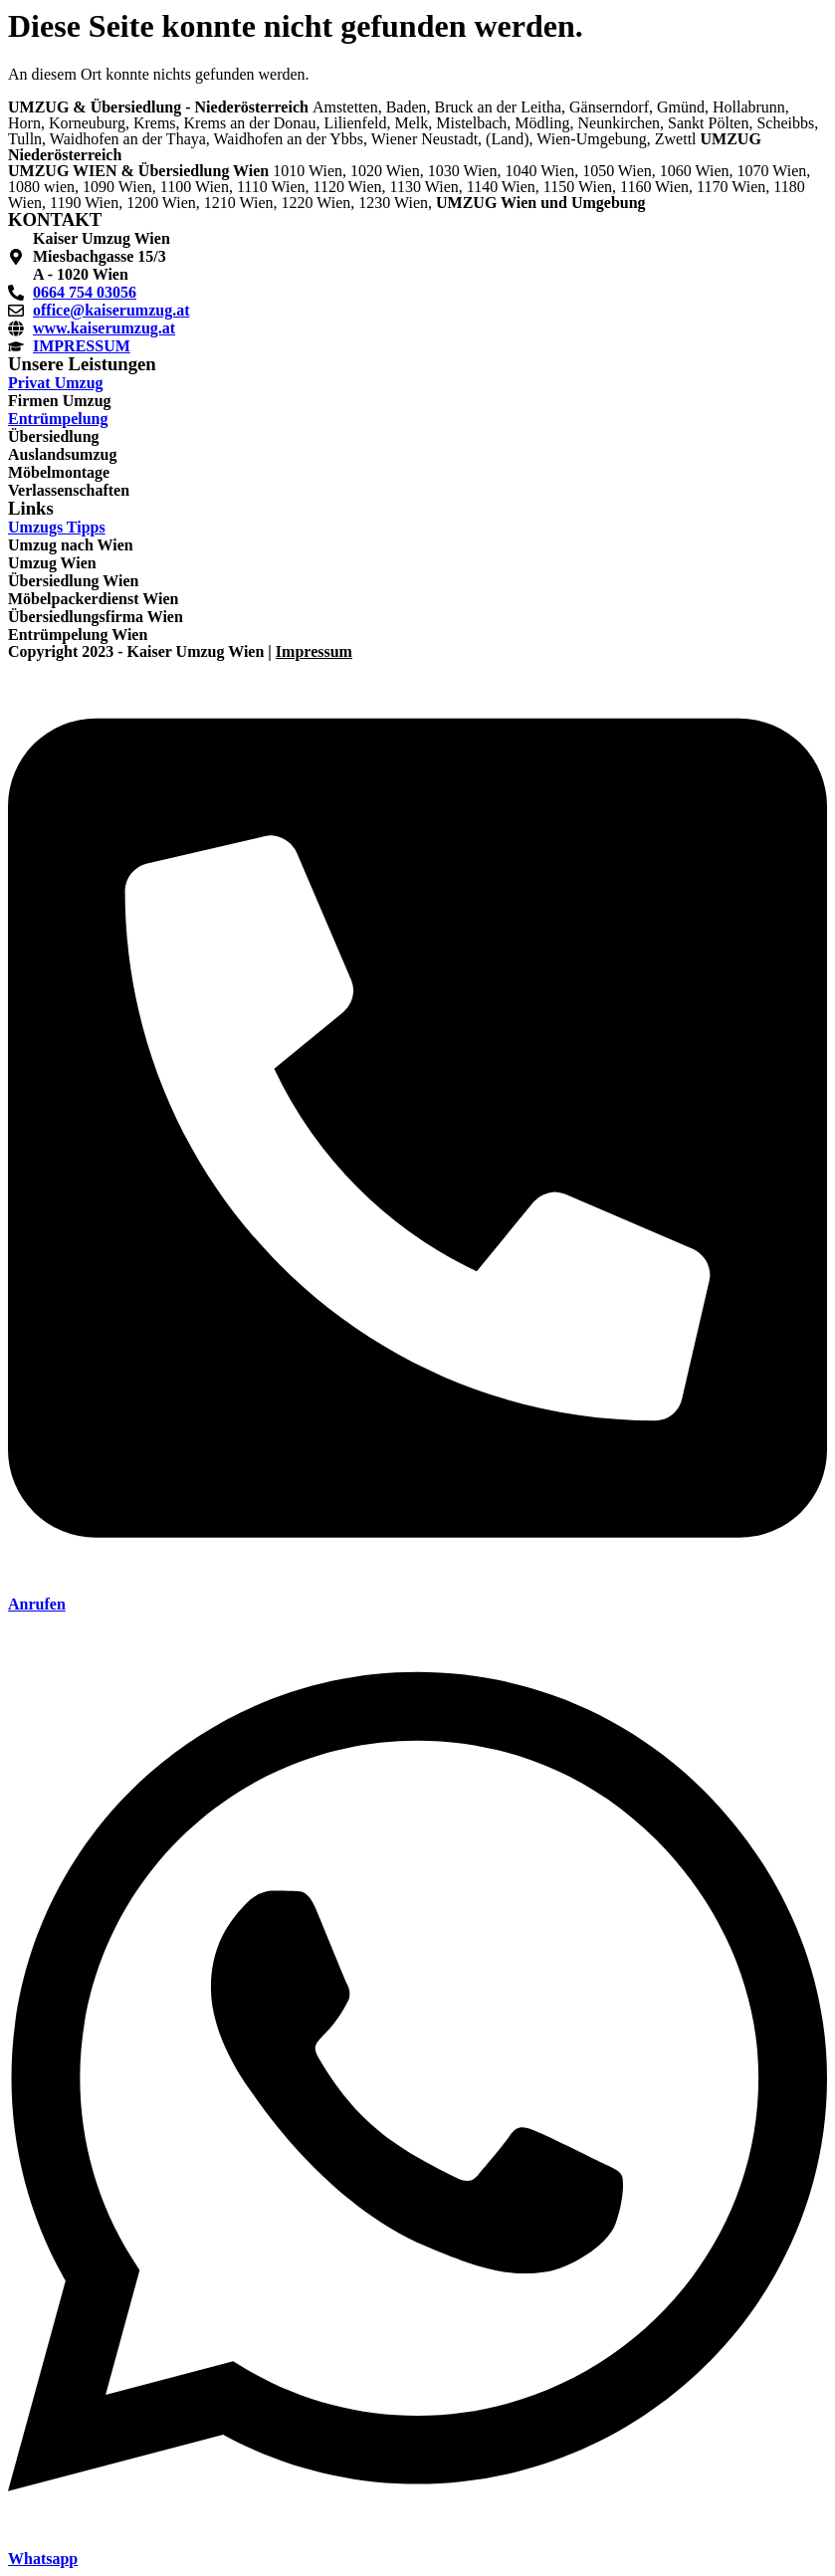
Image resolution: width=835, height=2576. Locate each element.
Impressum (314, 651)
